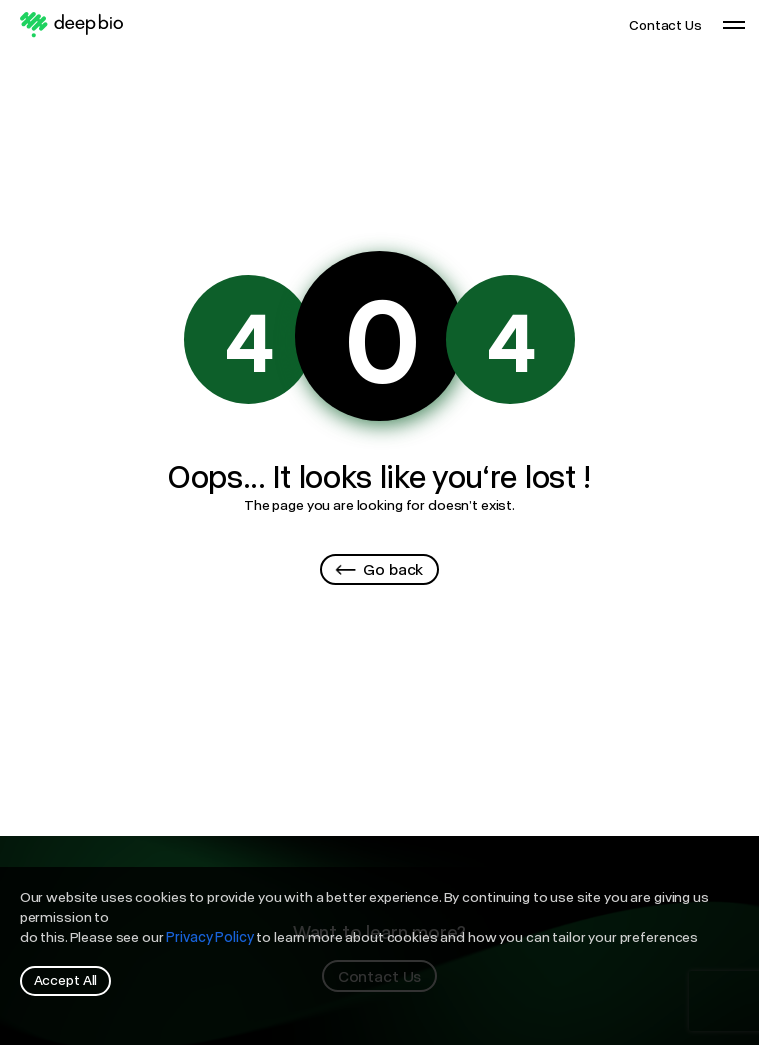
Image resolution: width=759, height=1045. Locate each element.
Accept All (66, 979)
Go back (379, 568)
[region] (379, 956)
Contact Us (666, 24)
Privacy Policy (209, 936)
